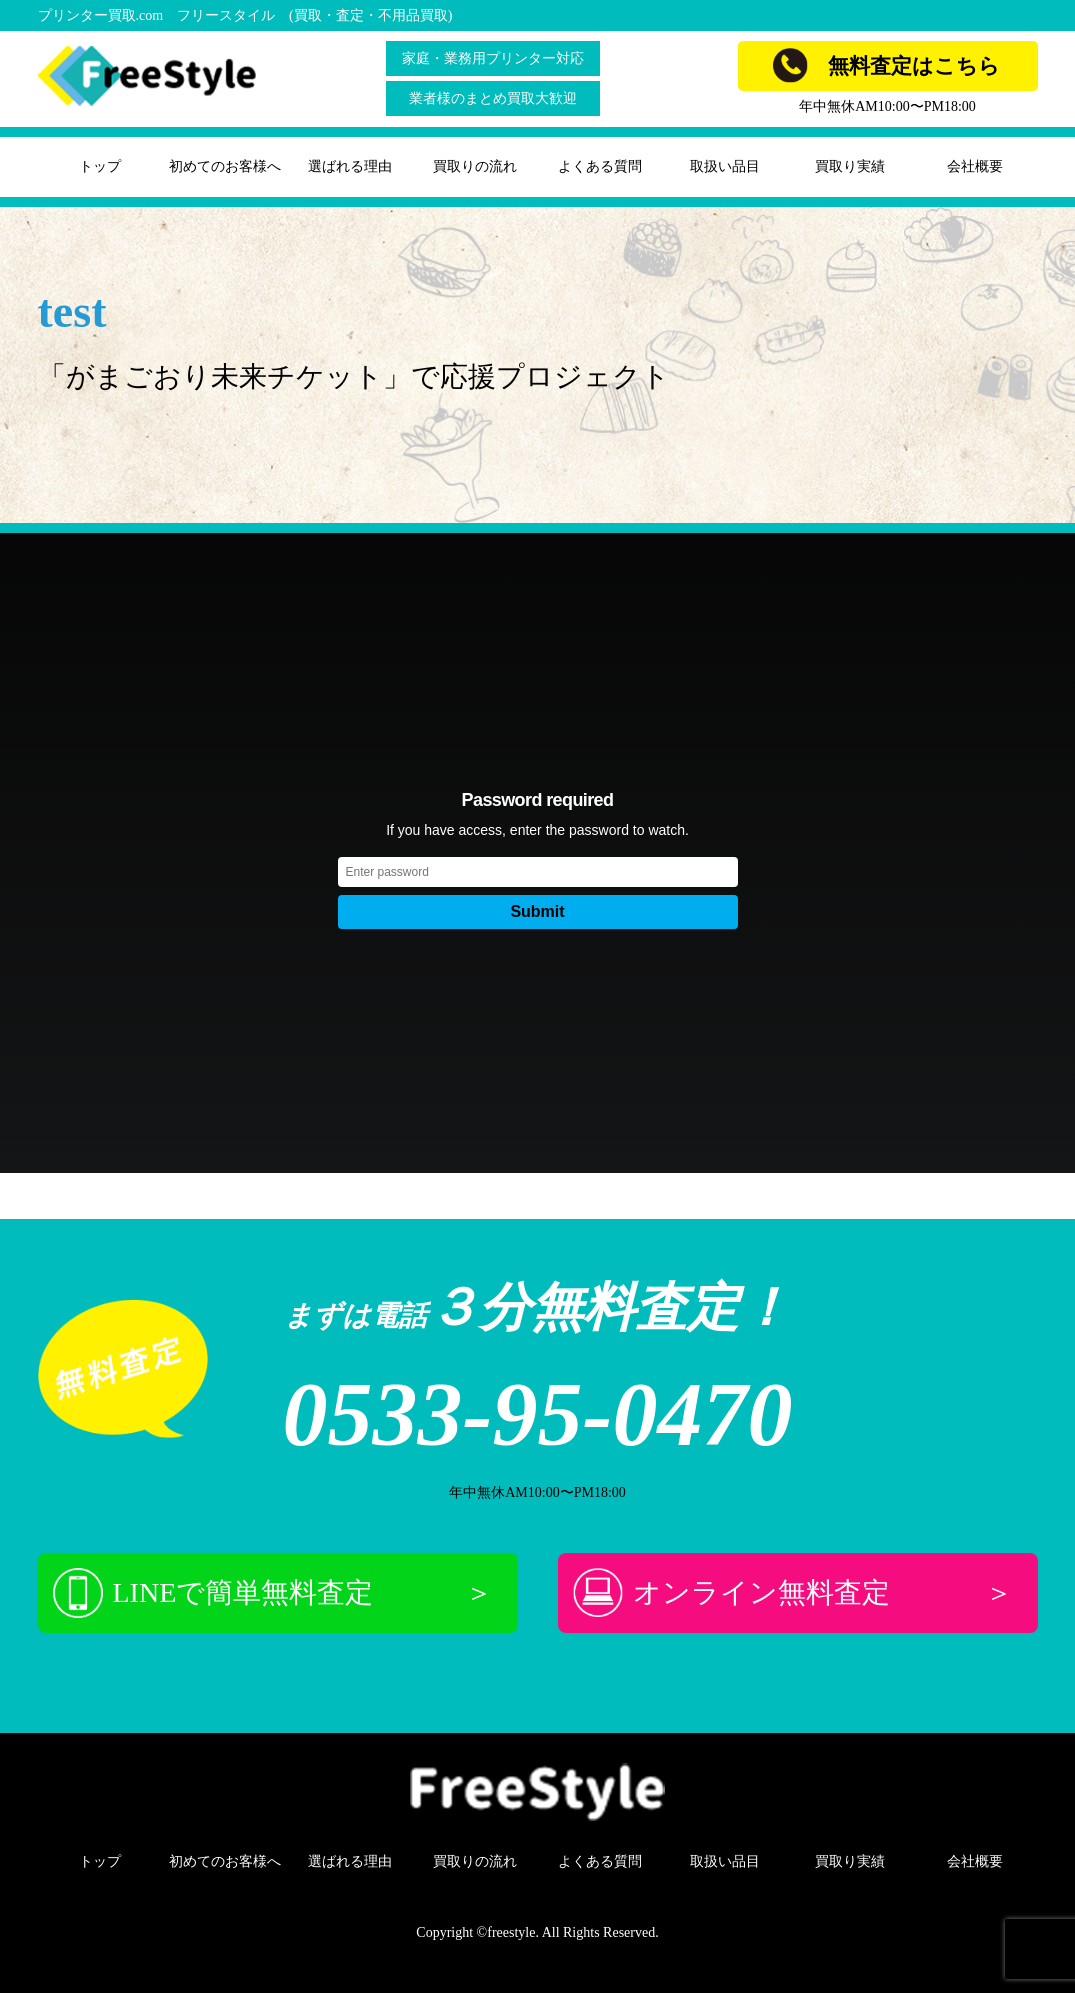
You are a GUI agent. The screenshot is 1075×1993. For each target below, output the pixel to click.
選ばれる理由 (350, 166)
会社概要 (975, 166)
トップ (100, 166)
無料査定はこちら (886, 65)
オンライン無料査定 (793, 1593)
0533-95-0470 (538, 1414)
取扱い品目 (725, 166)
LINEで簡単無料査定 (273, 1593)
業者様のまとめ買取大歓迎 (493, 98)
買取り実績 (850, 166)
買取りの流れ (475, 166)
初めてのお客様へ (225, 166)
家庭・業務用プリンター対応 (493, 58)
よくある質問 (600, 166)
